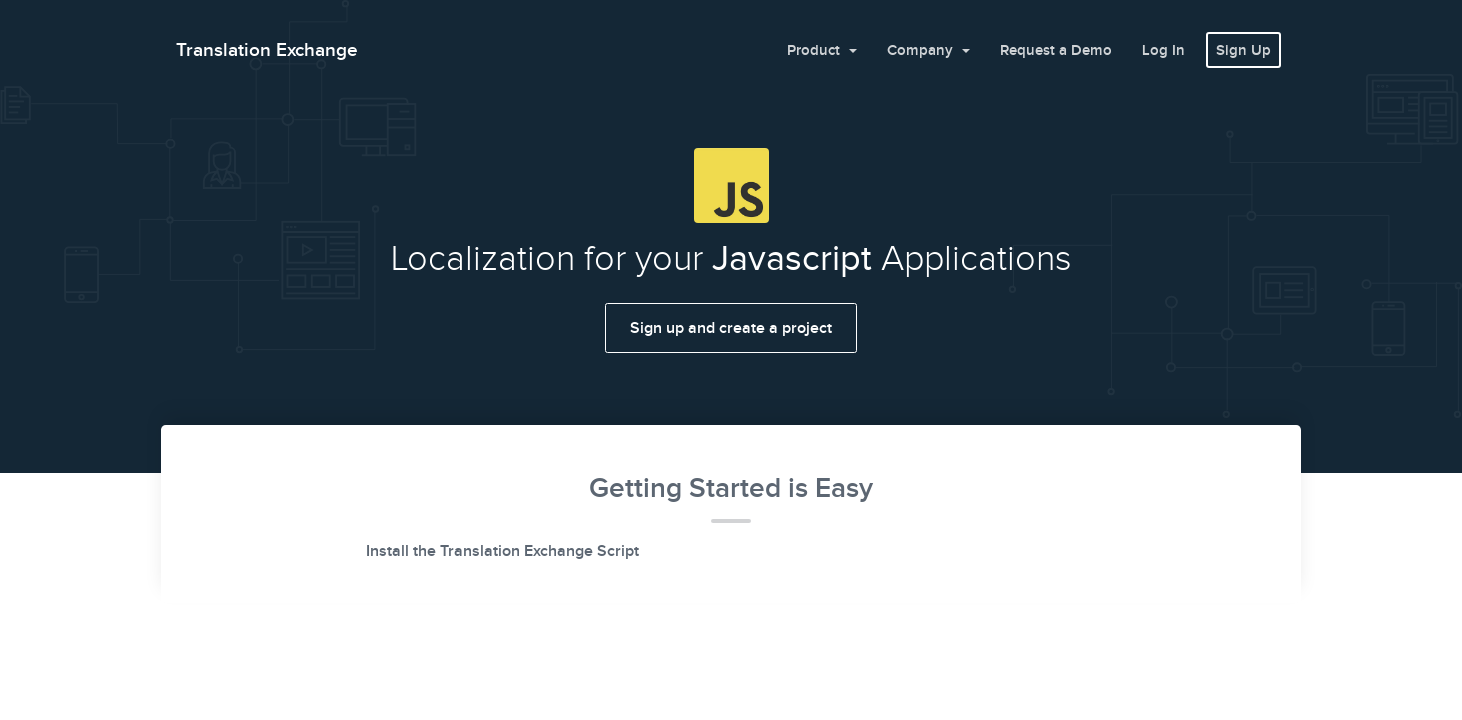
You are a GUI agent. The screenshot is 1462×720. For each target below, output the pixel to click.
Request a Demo (1056, 50)
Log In (1163, 50)
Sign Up (1243, 50)
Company (922, 50)
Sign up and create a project (731, 328)
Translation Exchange (267, 49)
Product (815, 50)
